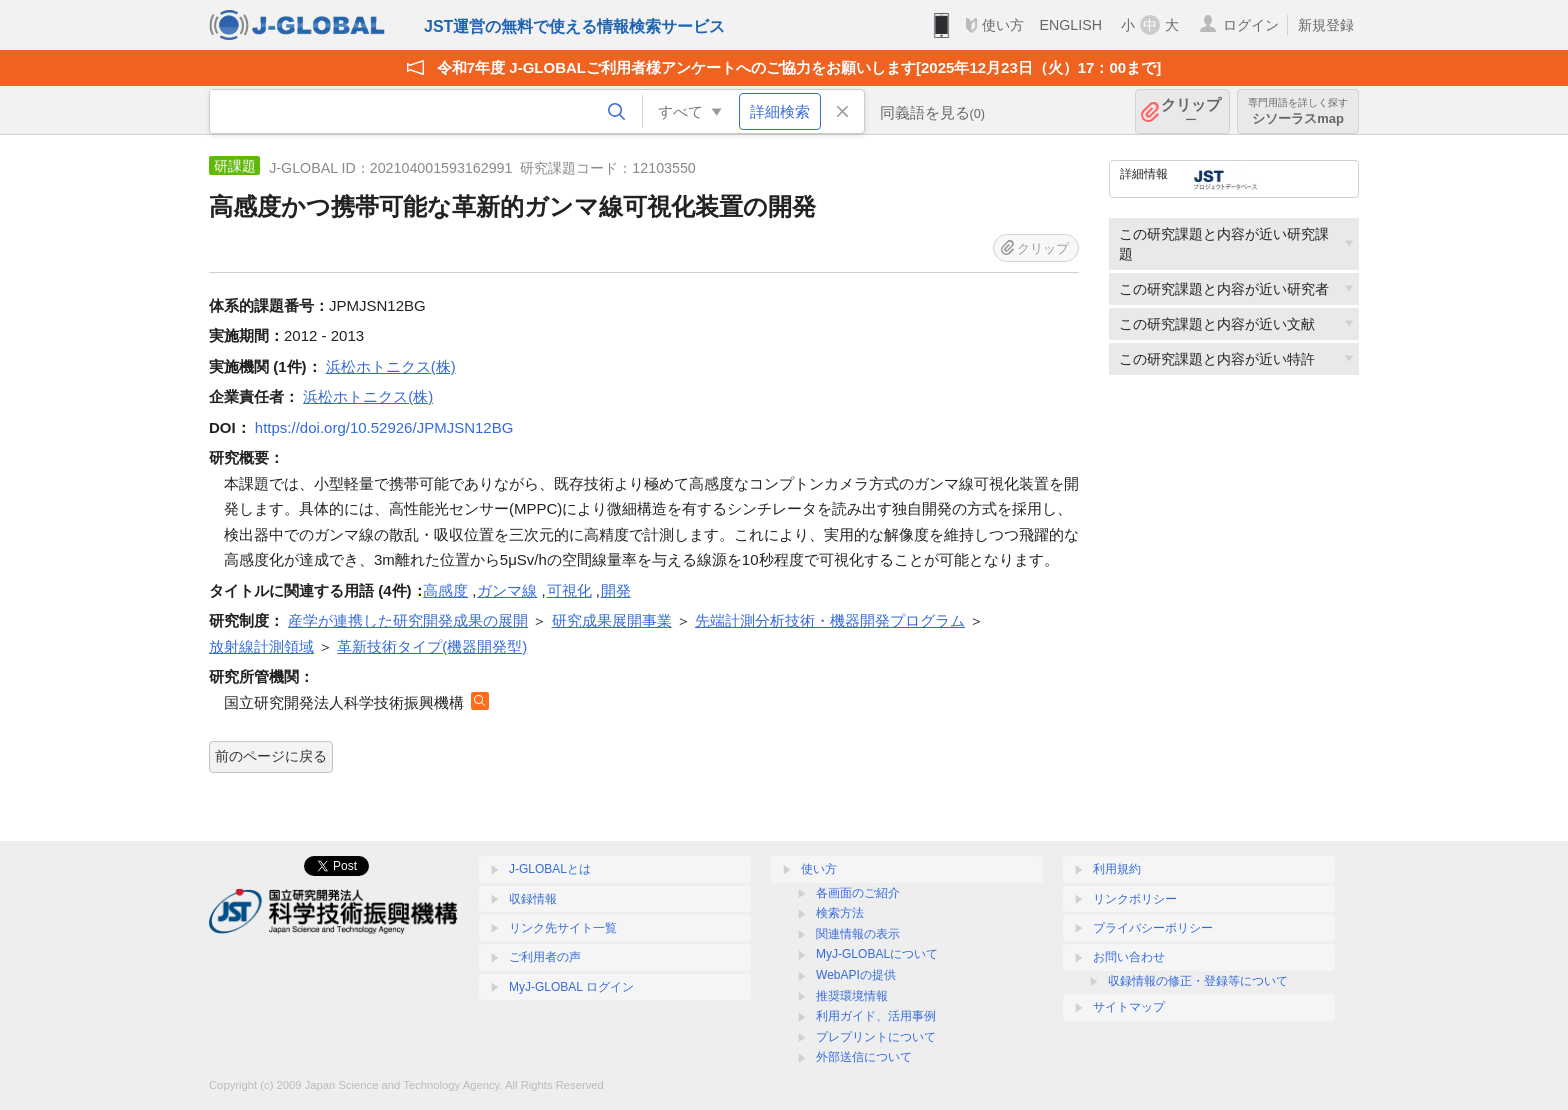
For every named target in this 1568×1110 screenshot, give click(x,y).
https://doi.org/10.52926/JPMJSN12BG (384, 427)
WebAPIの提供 (856, 975)
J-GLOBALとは (550, 869)
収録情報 (533, 899)
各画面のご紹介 (858, 893)
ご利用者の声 (545, 957)
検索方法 (840, 913)
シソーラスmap (1298, 111)
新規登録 (1326, 25)
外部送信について (864, 1057)
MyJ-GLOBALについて (877, 954)
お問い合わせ (1129, 957)
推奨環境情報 (852, 996)
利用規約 (1117, 869)
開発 (616, 590)
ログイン (1251, 25)
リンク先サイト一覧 (563, 928)
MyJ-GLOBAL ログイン (571, 987)
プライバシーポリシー (1153, 928)
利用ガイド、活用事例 (876, 1016)
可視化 (569, 590)
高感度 (445, 590)
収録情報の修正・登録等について (1198, 981)
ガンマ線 (507, 590)
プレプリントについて (876, 1037)
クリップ (1191, 111)
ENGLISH (1070, 25)
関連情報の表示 (858, 934)
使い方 (1003, 25)
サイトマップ (1129, 1007)
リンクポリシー (1135, 899)
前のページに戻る (271, 756)
